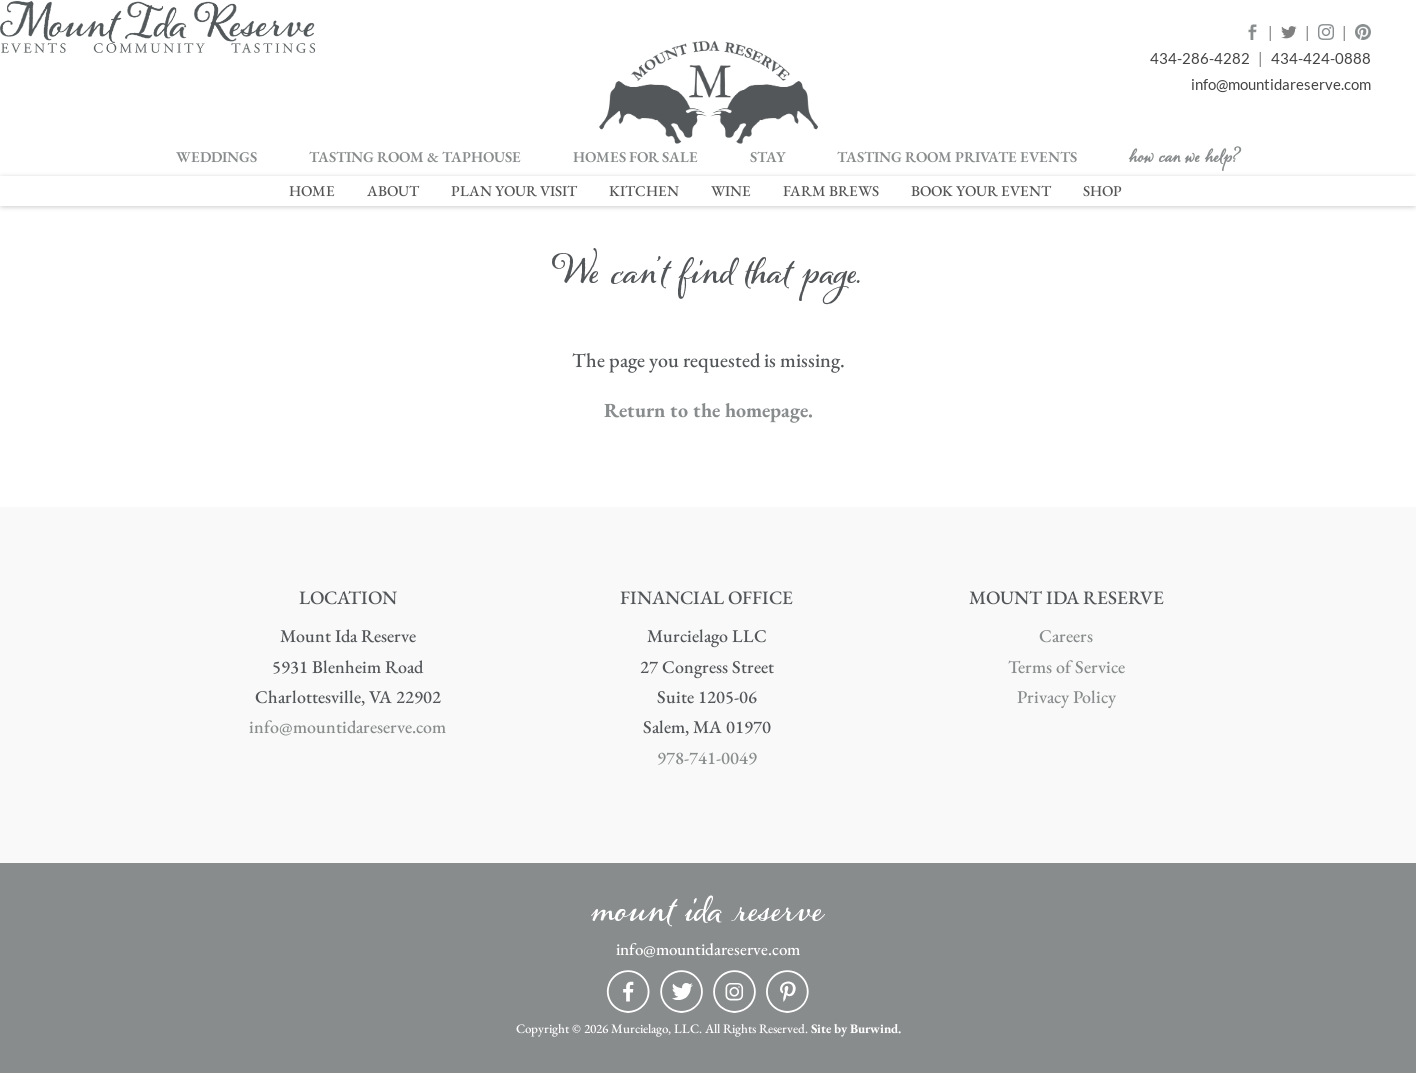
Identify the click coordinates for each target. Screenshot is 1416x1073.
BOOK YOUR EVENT (981, 190)
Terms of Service (1066, 666)
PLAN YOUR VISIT (514, 190)
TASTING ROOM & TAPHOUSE (415, 158)
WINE (731, 190)
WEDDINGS (216, 158)
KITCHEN (644, 190)
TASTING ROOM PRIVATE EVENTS (957, 158)
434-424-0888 (1321, 58)
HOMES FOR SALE (635, 158)
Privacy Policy (1066, 696)
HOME (312, 190)
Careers (1066, 635)
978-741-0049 (707, 757)
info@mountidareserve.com (1281, 84)
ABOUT (393, 190)
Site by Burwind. (856, 1028)
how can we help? (1184, 162)
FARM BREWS (831, 190)
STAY (767, 158)
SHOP (1102, 190)
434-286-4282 (1200, 58)
